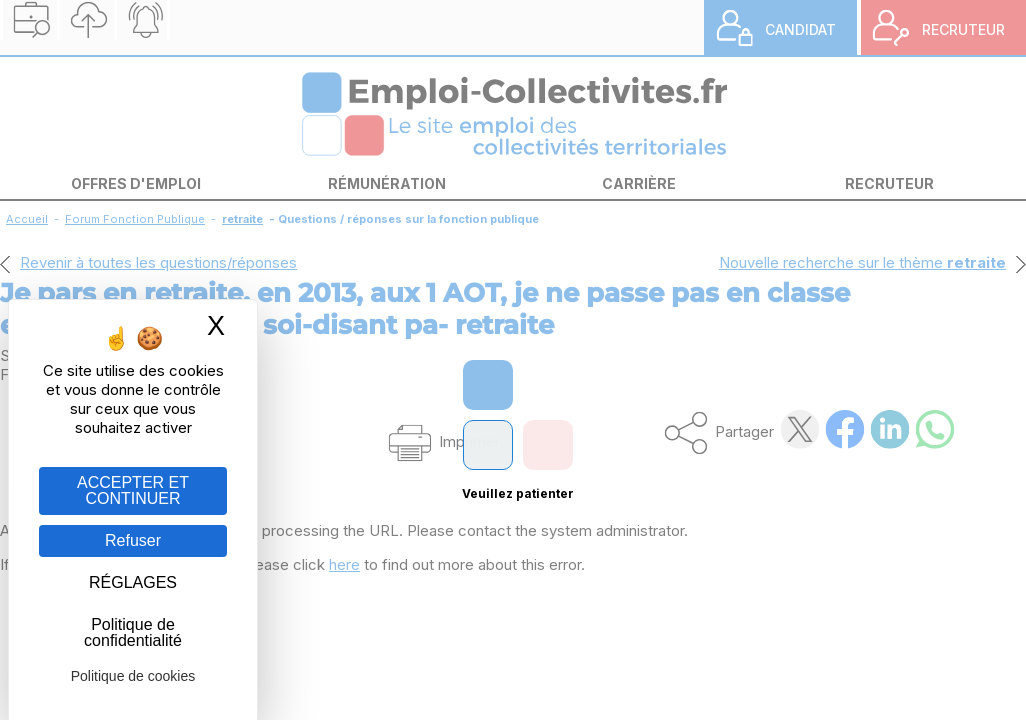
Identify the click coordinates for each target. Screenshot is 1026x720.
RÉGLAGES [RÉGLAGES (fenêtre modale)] (133, 582)
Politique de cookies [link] (133, 676)
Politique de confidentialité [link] (133, 632)
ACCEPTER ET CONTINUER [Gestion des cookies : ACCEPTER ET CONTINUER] (133, 490)
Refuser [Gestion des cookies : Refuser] (133, 540)
